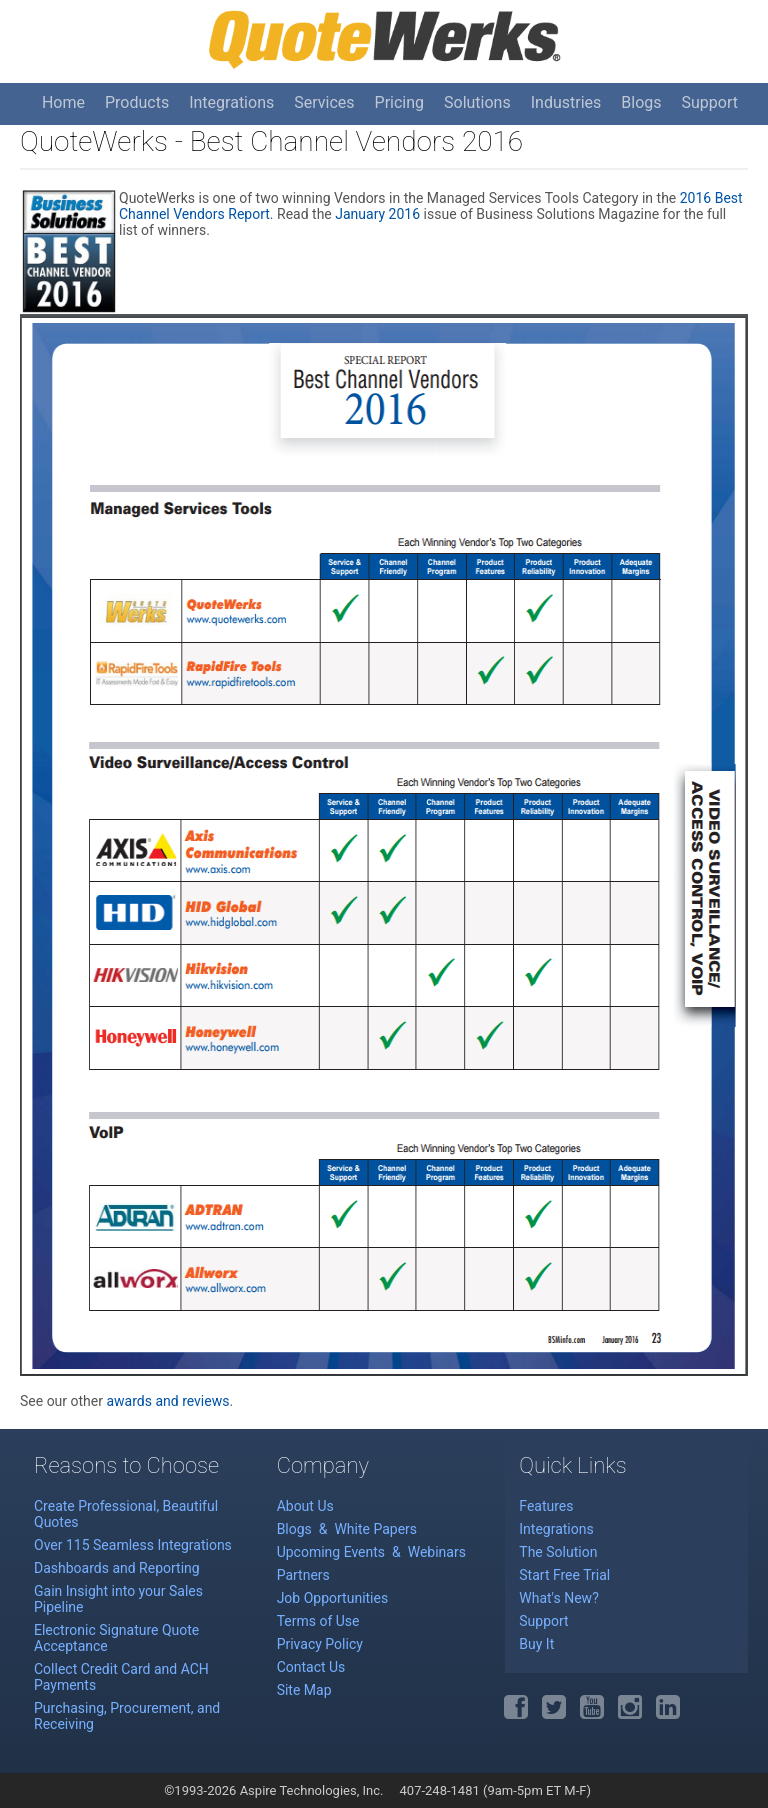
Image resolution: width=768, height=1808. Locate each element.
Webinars (437, 1552)
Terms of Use (318, 1621)
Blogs (641, 102)
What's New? (558, 1598)
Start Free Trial (564, 1575)
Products (137, 102)
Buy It (536, 1644)
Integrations (231, 102)
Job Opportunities (333, 1598)
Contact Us (311, 1667)
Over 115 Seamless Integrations (133, 1545)
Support (710, 102)
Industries (566, 102)
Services (324, 102)
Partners (303, 1575)
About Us (305, 1506)
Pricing (400, 102)
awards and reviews (167, 1401)
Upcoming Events (333, 1552)
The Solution (558, 1552)
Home (63, 102)
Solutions (477, 102)
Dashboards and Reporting (117, 1568)
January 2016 (377, 214)
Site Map (304, 1690)
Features (546, 1506)
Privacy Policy (320, 1644)
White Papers (375, 1529)
